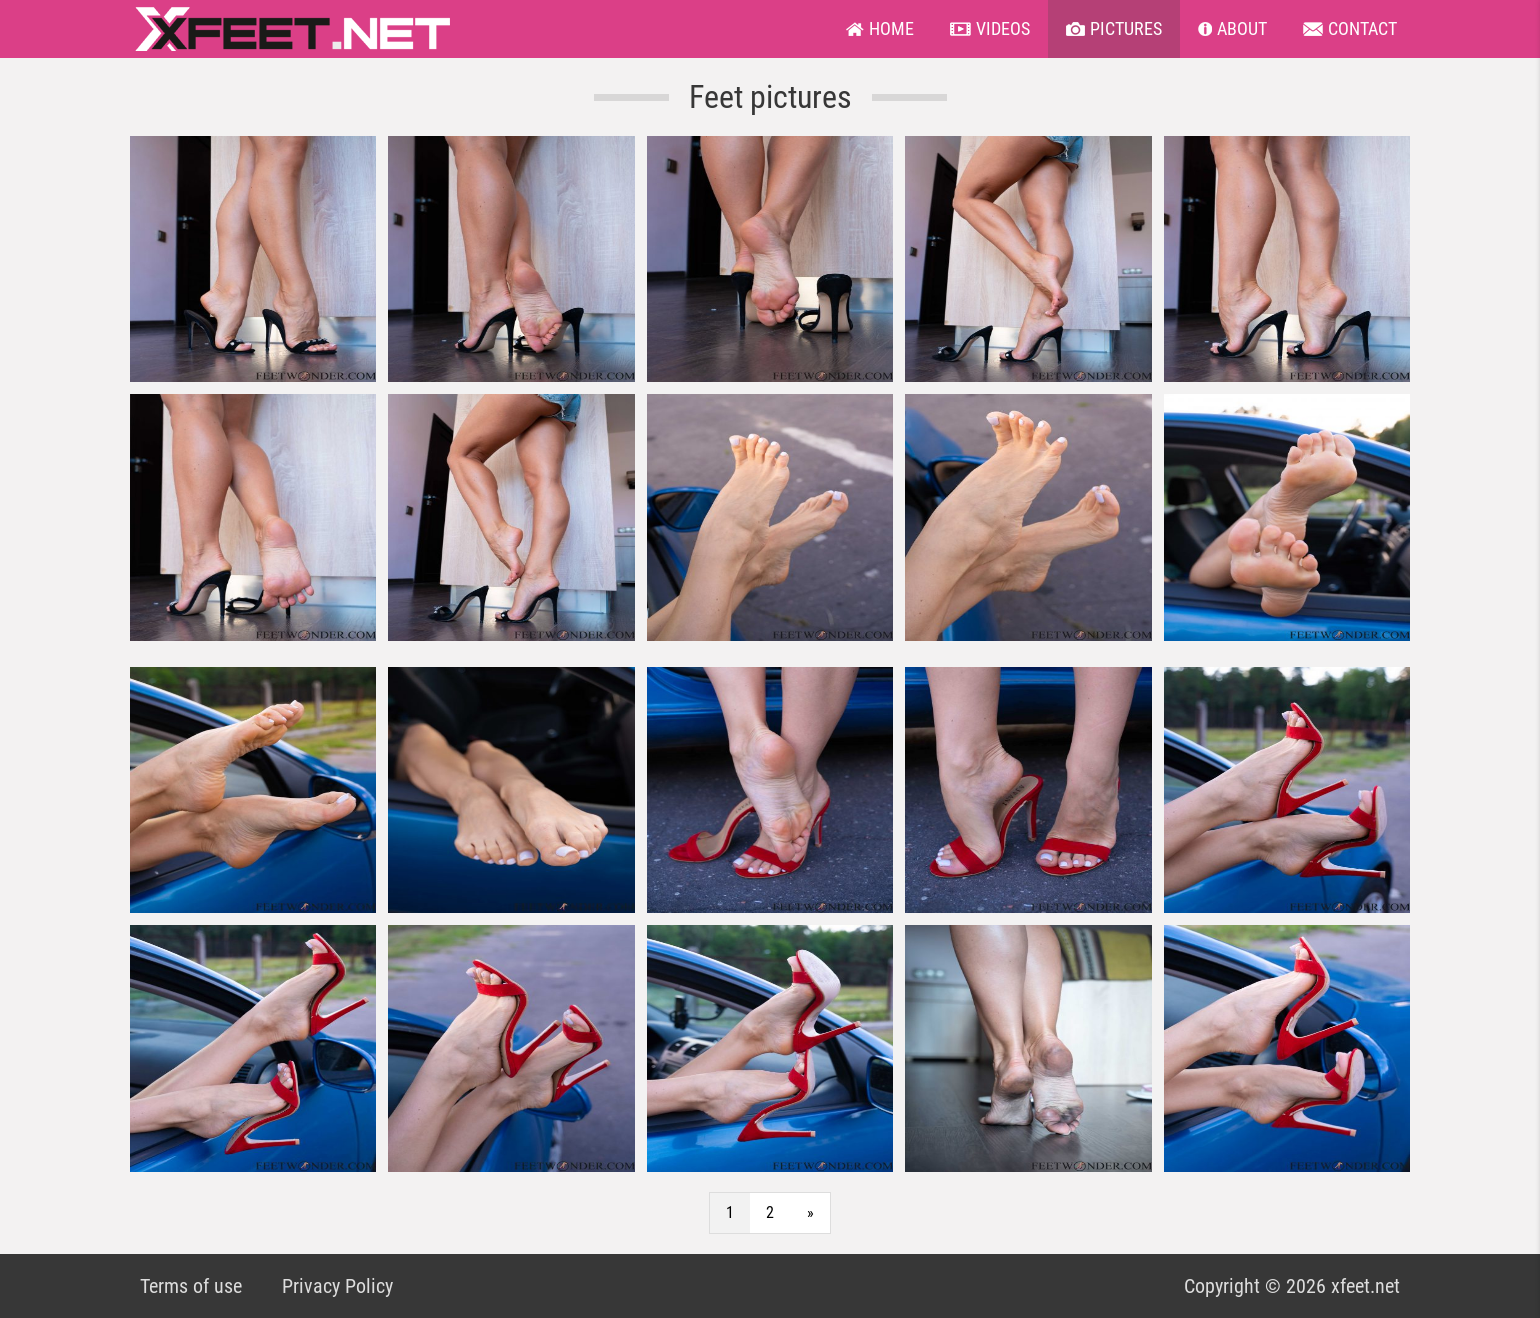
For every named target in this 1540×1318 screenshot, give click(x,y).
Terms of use (191, 1286)
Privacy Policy (337, 1286)
